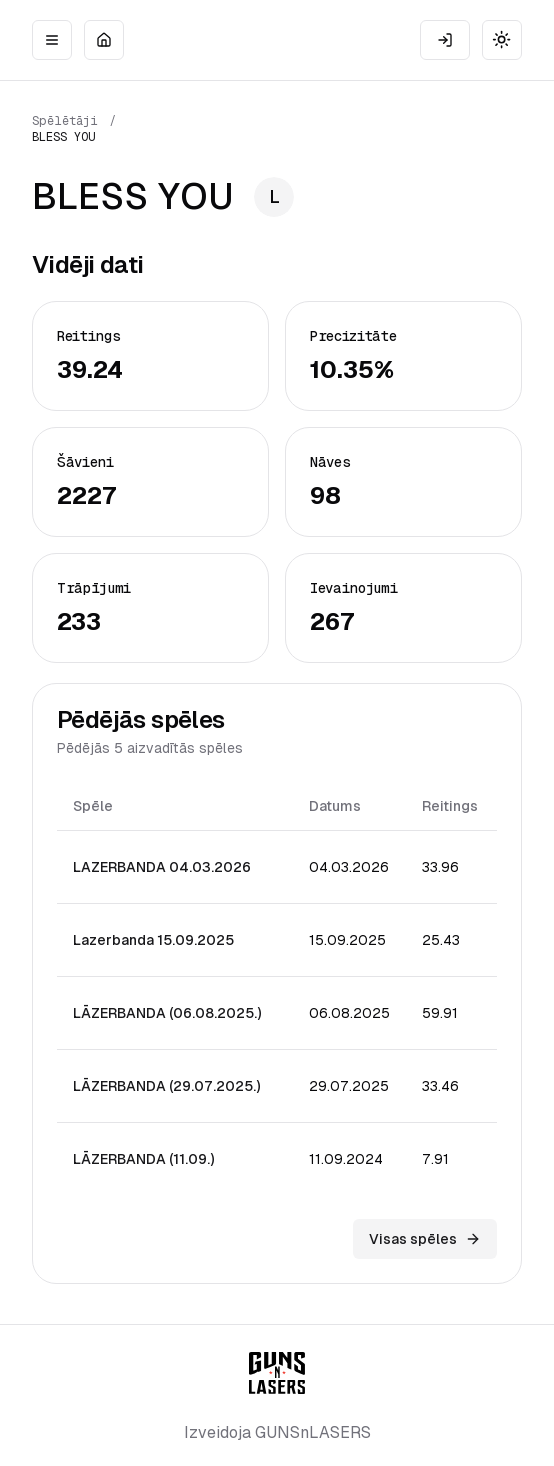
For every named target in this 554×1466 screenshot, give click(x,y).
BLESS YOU (64, 137)
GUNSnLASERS (313, 1432)
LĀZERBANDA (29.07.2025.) (166, 1086)
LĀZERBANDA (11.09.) (143, 1159)
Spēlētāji (65, 121)
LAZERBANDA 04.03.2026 (162, 867)
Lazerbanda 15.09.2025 (153, 940)
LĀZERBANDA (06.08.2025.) (167, 1013)
